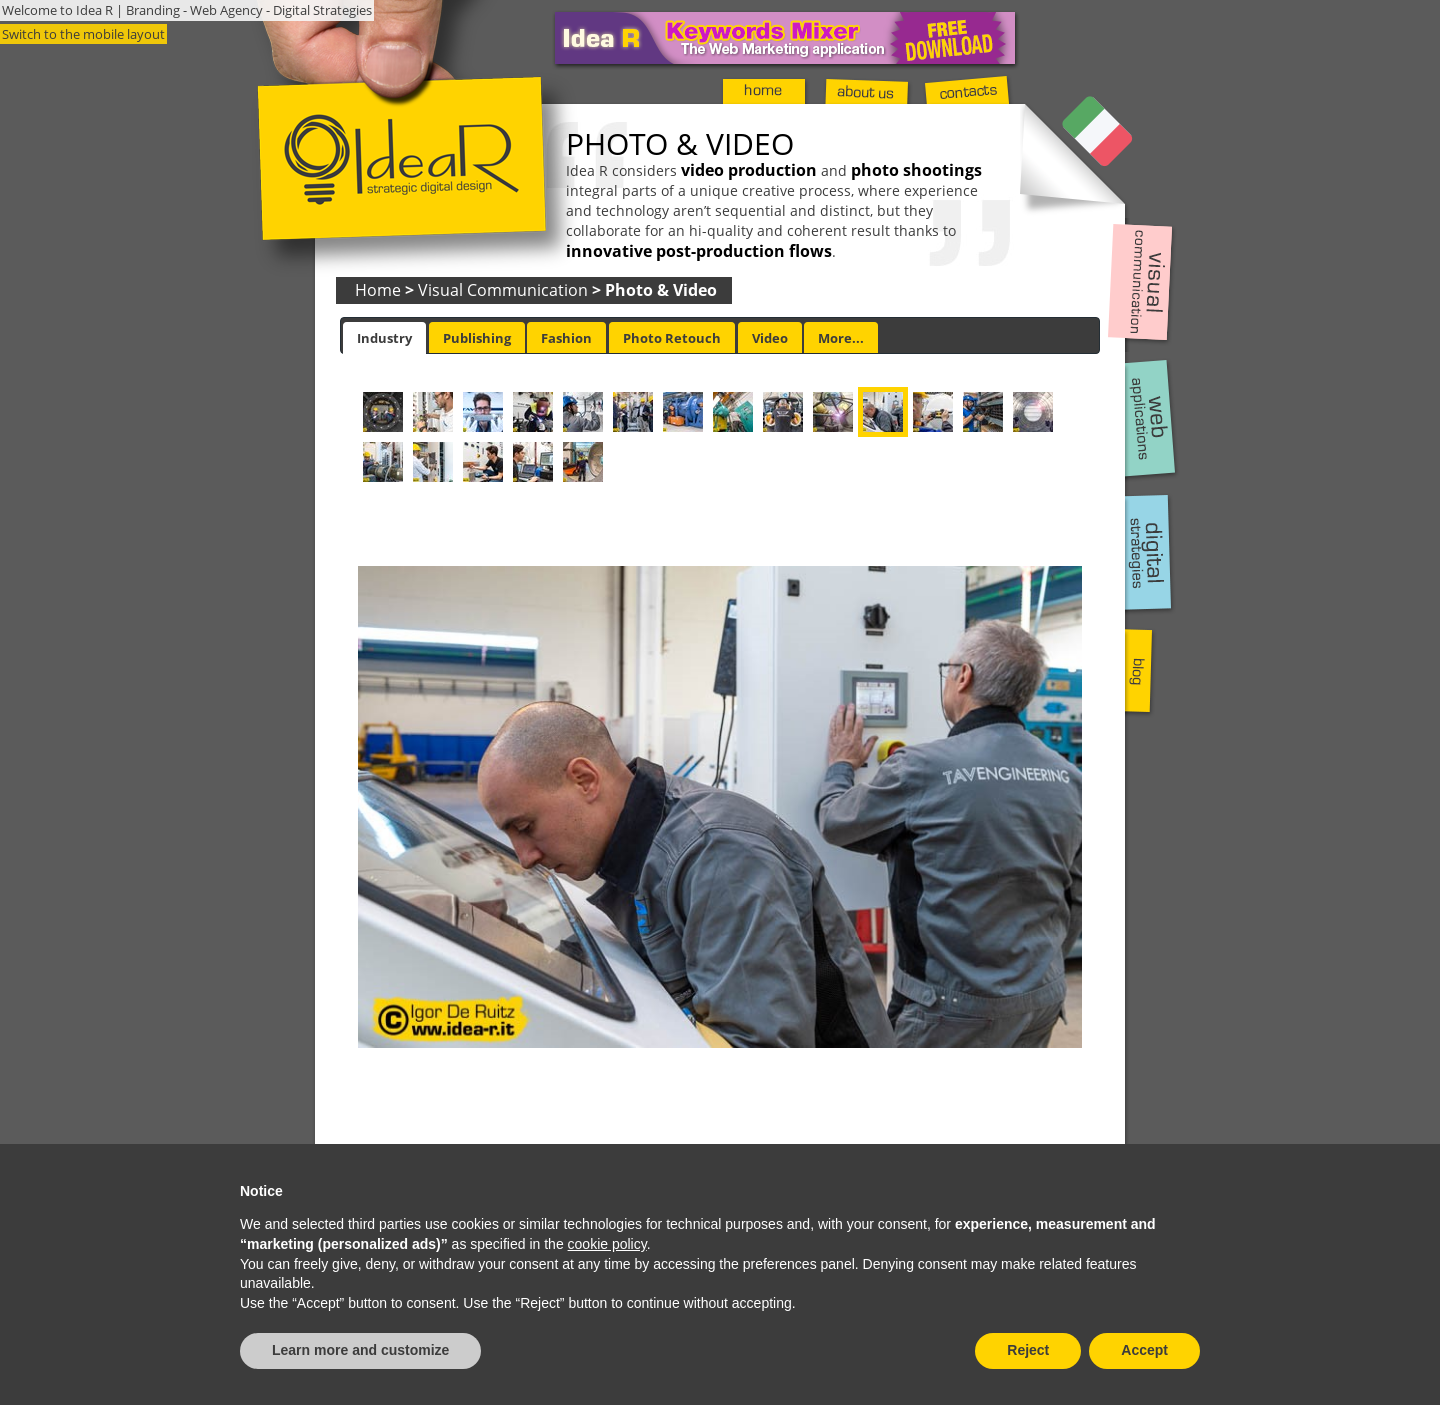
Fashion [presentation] (566, 338)
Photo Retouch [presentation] (672, 338)
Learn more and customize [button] (360, 1350)
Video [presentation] (770, 338)
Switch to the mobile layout (83, 34)
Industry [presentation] (384, 338)
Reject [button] (1028, 1350)
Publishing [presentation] (477, 338)
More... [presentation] (841, 338)
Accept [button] (1144, 1350)
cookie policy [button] (607, 1244)
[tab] (384, 338)
